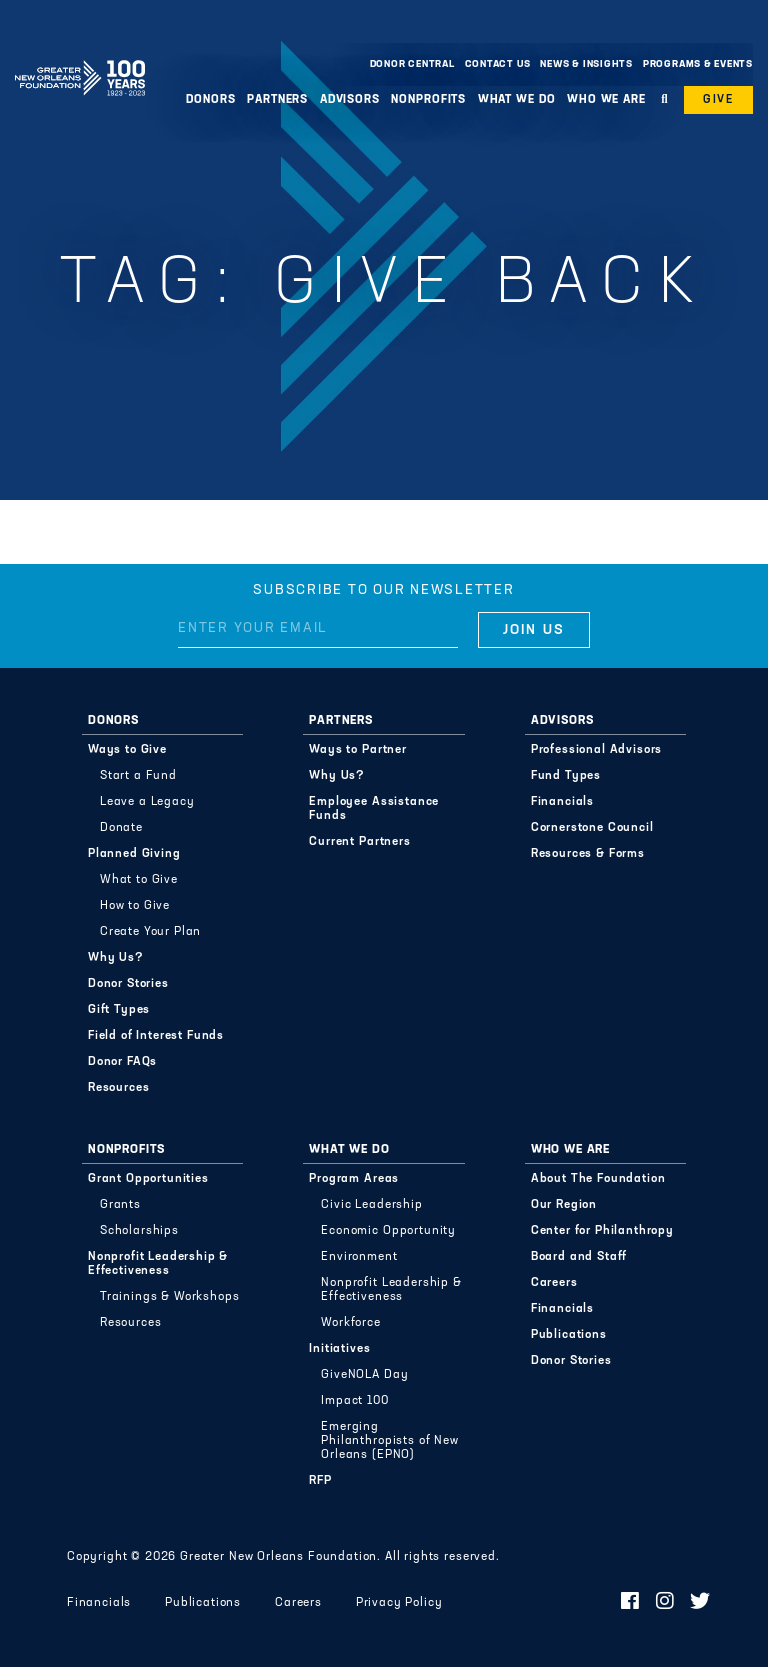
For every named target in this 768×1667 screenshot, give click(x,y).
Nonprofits (428, 100)
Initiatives (339, 1349)
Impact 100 (354, 1401)
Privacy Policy (399, 1603)
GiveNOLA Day (364, 1375)
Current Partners (359, 842)
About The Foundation (598, 1179)
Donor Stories (128, 984)
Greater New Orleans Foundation (80, 59)
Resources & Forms (588, 854)
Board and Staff (579, 1257)
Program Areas (354, 1179)
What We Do (517, 100)
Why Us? (116, 958)
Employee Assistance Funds (374, 809)
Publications (569, 1335)
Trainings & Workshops (170, 1297)
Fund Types (566, 776)
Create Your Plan (150, 932)
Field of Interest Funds (156, 1036)
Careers (554, 1283)
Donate (121, 828)
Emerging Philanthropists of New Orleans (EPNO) (389, 1441)
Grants (120, 1205)
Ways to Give (127, 750)
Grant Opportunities (148, 1179)
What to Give (139, 880)
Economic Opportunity (388, 1231)
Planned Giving (134, 854)
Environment (359, 1257)
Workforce (351, 1323)
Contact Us (498, 64)
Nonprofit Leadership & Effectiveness (158, 1264)
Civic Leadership (371, 1205)
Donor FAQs (122, 1062)
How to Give (135, 906)
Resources (119, 1088)
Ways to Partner (358, 750)
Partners (277, 100)
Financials (562, 802)
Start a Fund (138, 776)
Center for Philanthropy (602, 1231)
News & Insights (586, 64)
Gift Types (119, 1010)
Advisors (350, 100)
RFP (320, 1481)
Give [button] (718, 100)
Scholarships (139, 1231)
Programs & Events (698, 64)
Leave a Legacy (147, 802)
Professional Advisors (597, 750)
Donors (210, 100)
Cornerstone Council (592, 828)
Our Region (564, 1205)
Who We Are (606, 100)
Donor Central (412, 64)
